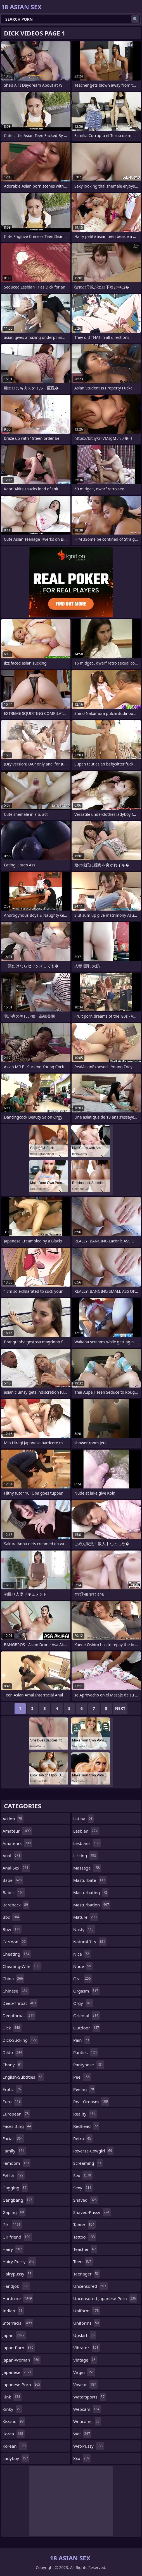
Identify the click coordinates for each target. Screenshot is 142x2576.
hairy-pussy (19, 2261)
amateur (17, 1831)
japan (14, 2335)
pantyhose (88, 2064)
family (14, 2151)
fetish (14, 2175)
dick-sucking (20, 2040)
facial (13, 2138)
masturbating (90, 1892)
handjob (16, 2286)
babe (13, 1880)
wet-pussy (88, 2446)
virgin (84, 2372)
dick (12, 2028)
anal (12, 1855)
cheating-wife (22, 1966)
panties (85, 2052)
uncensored (90, 2286)
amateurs (17, 1843)
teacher (85, 2249)
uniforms (86, 2323)
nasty (84, 1929)
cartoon (15, 1941)
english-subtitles (23, 2077)
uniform (86, 2310)
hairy (13, 2249)
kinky (12, 2409)
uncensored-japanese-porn (105, 2298)
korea (14, 2434)
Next (120, 1708)
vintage (85, 2360)
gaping (14, 2212)
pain (81, 2040)
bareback (16, 1905)
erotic (12, 2089)
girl (12, 2224)
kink (12, 2397)
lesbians (87, 1843)
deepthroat (19, 2015)
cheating (17, 1954)
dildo (13, 2052)
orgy (83, 2003)
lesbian (86, 1831)
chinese (16, 1991)
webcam (87, 2409)
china (13, 1978)
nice (82, 1954)
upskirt (84, 2335)
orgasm (86, 1991)
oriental (86, 2015)
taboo (84, 2224)
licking (85, 1855)
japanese (18, 2372)
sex (83, 2175)
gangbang (18, 2200)
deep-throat (20, 2003)
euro (12, 2101)
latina (83, 1818)
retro (83, 2138)
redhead (86, 2126)
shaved (85, 2200)
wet (82, 2434)
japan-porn (19, 2347)
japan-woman (22, 2360)
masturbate (89, 1880)
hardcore (18, 2298)
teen (83, 2261)
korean (15, 2446)
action (13, 1818)
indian (13, 2310)
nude (83, 1966)
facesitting (17, 2126)
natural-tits (89, 1941)
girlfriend (17, 2237)
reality (85, 2114)
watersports (89, 2397)
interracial (18, 2323)
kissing (14, 2421)
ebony (13, 2064)
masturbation (91, 1905)
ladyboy (16, 2458)
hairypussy (18, 2274)
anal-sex (16, 1868)
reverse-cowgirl (93, 2151)
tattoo (84, 2237)
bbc (11, 1917)
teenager (86, 2274)
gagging (15, 2187)
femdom (16, 2163)
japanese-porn (22, 2384)
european (16, 2114)
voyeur (85, 2384)
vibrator (86, 2347)
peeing (84, 2089)
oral (82, 1978)
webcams (87, 2421)
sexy (83, 2187)
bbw (12, 1929)
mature (85, 1917)
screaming (88, 2163)
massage (87, 1868)
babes (14, 1892)
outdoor (86, 2028)
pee (82, 2077)
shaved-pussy (92, 2212)
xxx (82, 2458)
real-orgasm (91, 2101)
